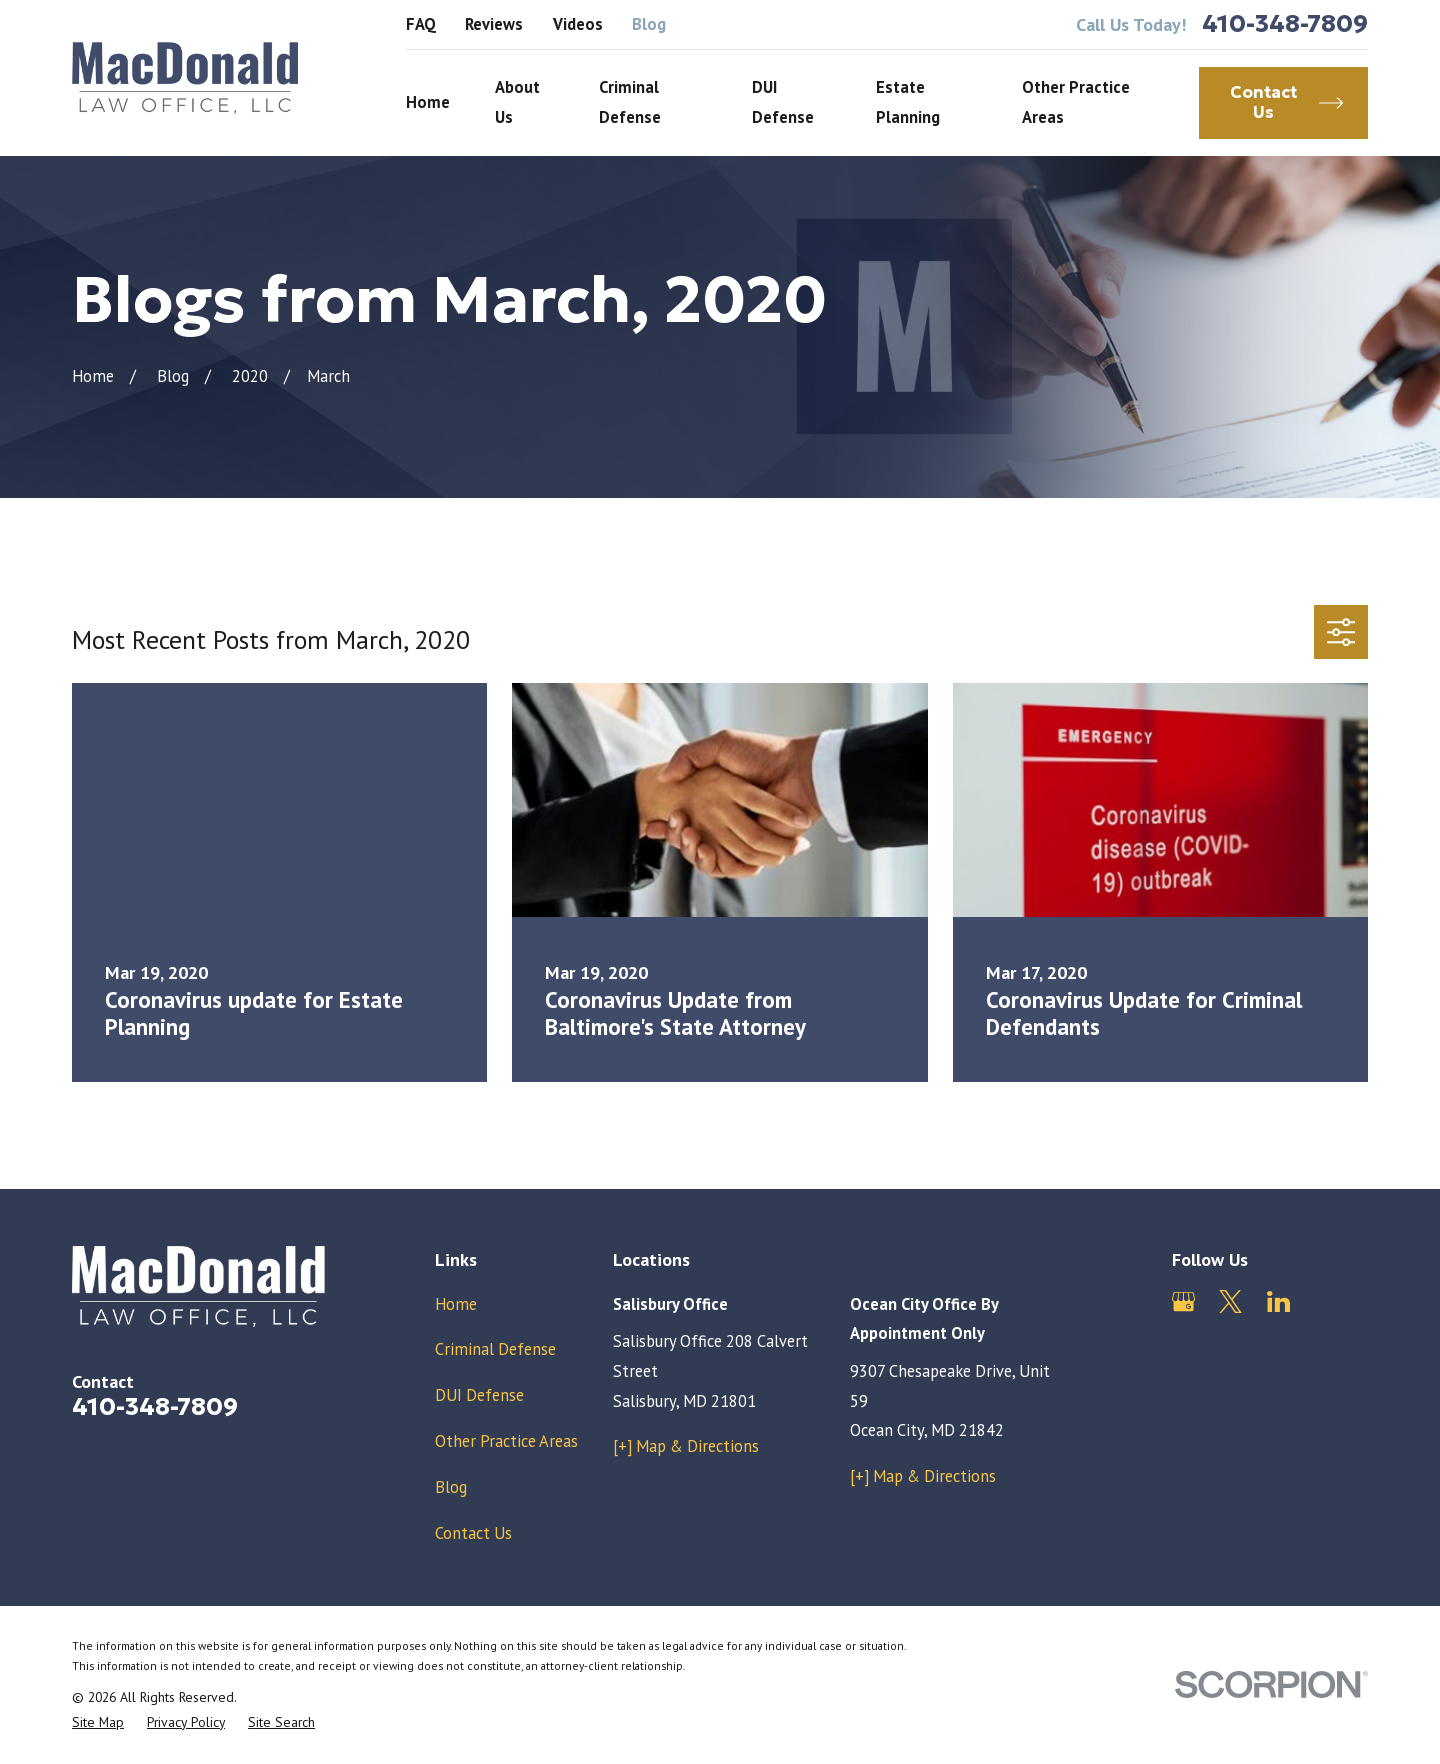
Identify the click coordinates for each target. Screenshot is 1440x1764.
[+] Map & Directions (686, 1446)
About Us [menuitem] (517, 102)
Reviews (494, 24)
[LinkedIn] (1278, 1301)
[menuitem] (98, 1722)
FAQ (421, 24)
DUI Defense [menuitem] (783, 102)
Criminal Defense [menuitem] (630, 102)
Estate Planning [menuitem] (908, 102)
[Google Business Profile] (1183, 1301)
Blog (649, 24)
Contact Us (473, 1533)
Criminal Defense (495, 1349)
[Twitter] (1230, 1301)
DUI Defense (479, 1395)
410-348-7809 (1285, 24)
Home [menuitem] (428, 102)
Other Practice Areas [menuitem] (1076, 102)
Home (456, 1304)
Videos (578, 24)
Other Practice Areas (506, 1441)
